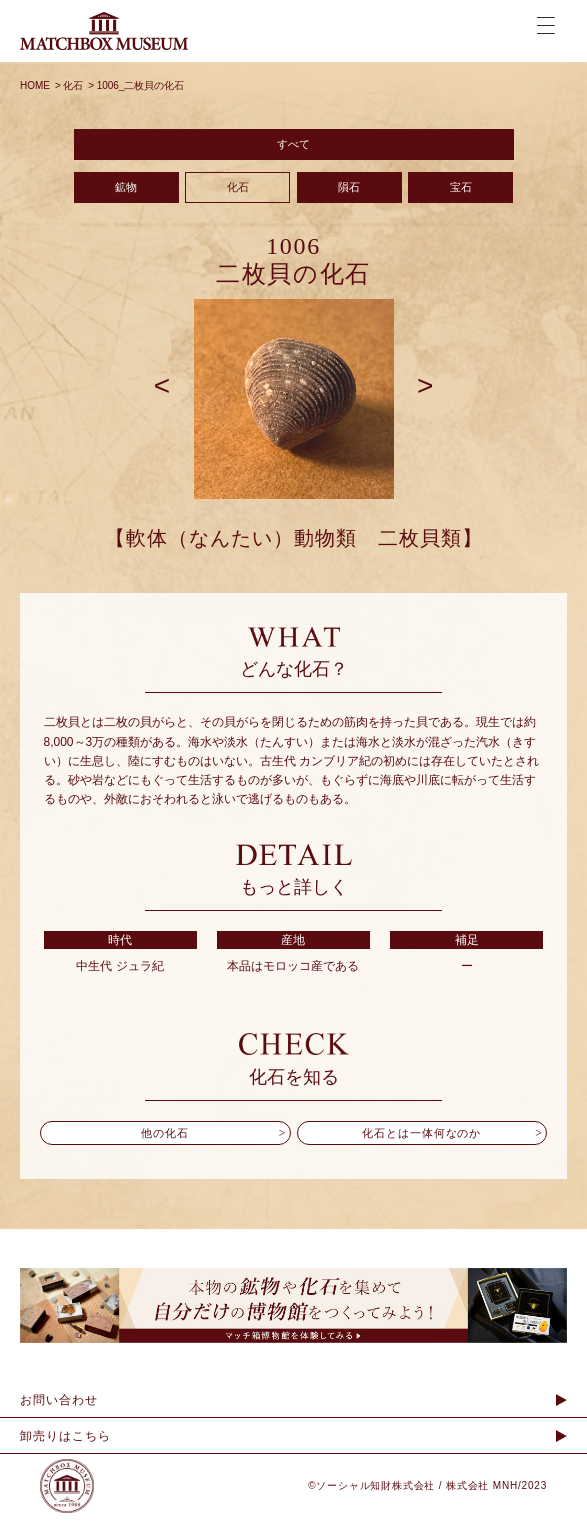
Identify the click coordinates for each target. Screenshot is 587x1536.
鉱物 (126, 199)
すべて (294, 148)
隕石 (350, 199)
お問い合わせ (59, 1418)
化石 (238, 199)
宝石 (462, 199)
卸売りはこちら (65, 1454)
